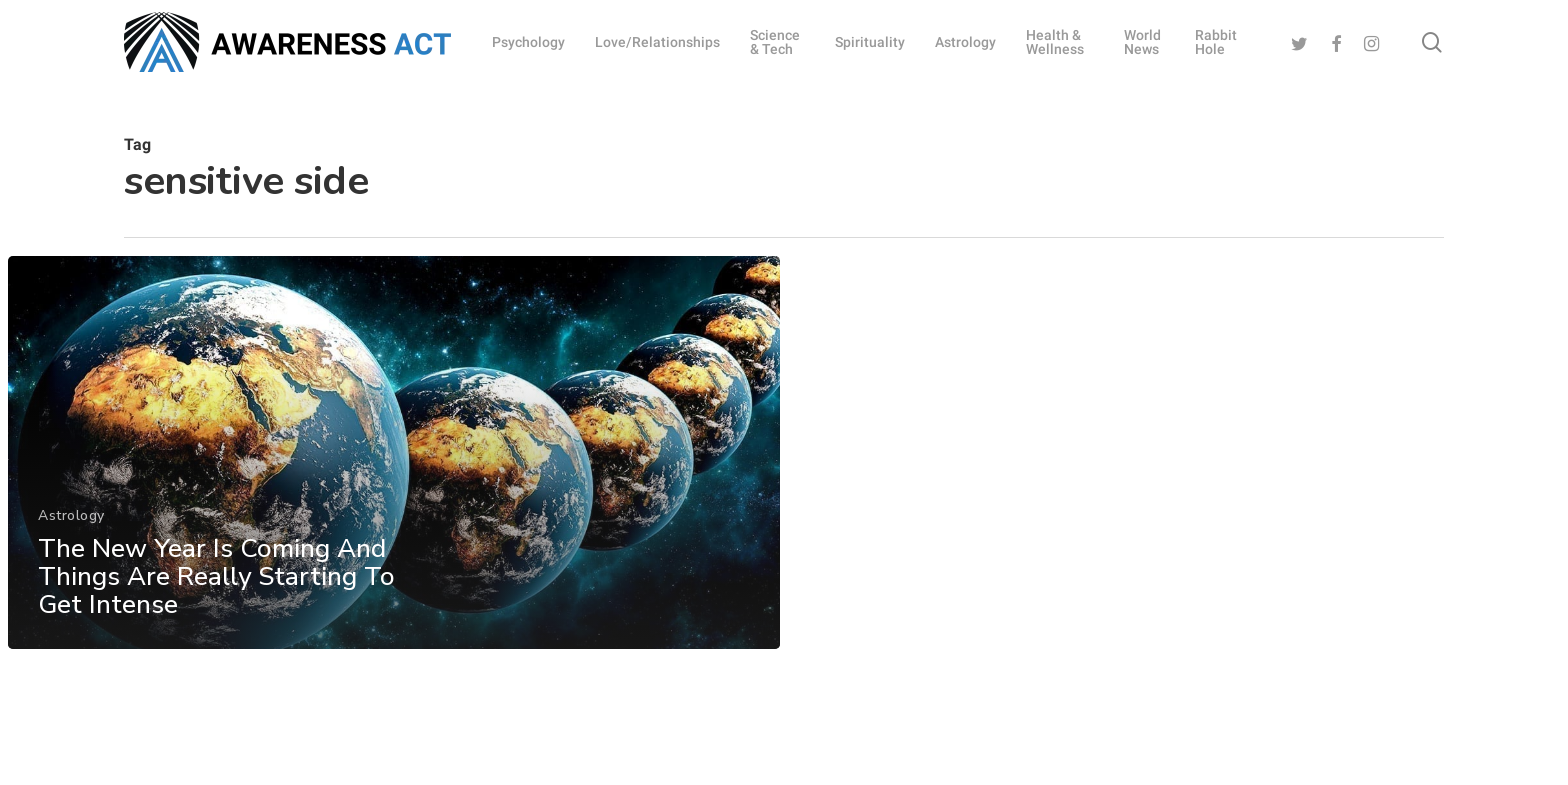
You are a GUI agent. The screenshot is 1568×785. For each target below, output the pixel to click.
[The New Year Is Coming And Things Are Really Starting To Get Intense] (393, 470)
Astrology (71, 532)
